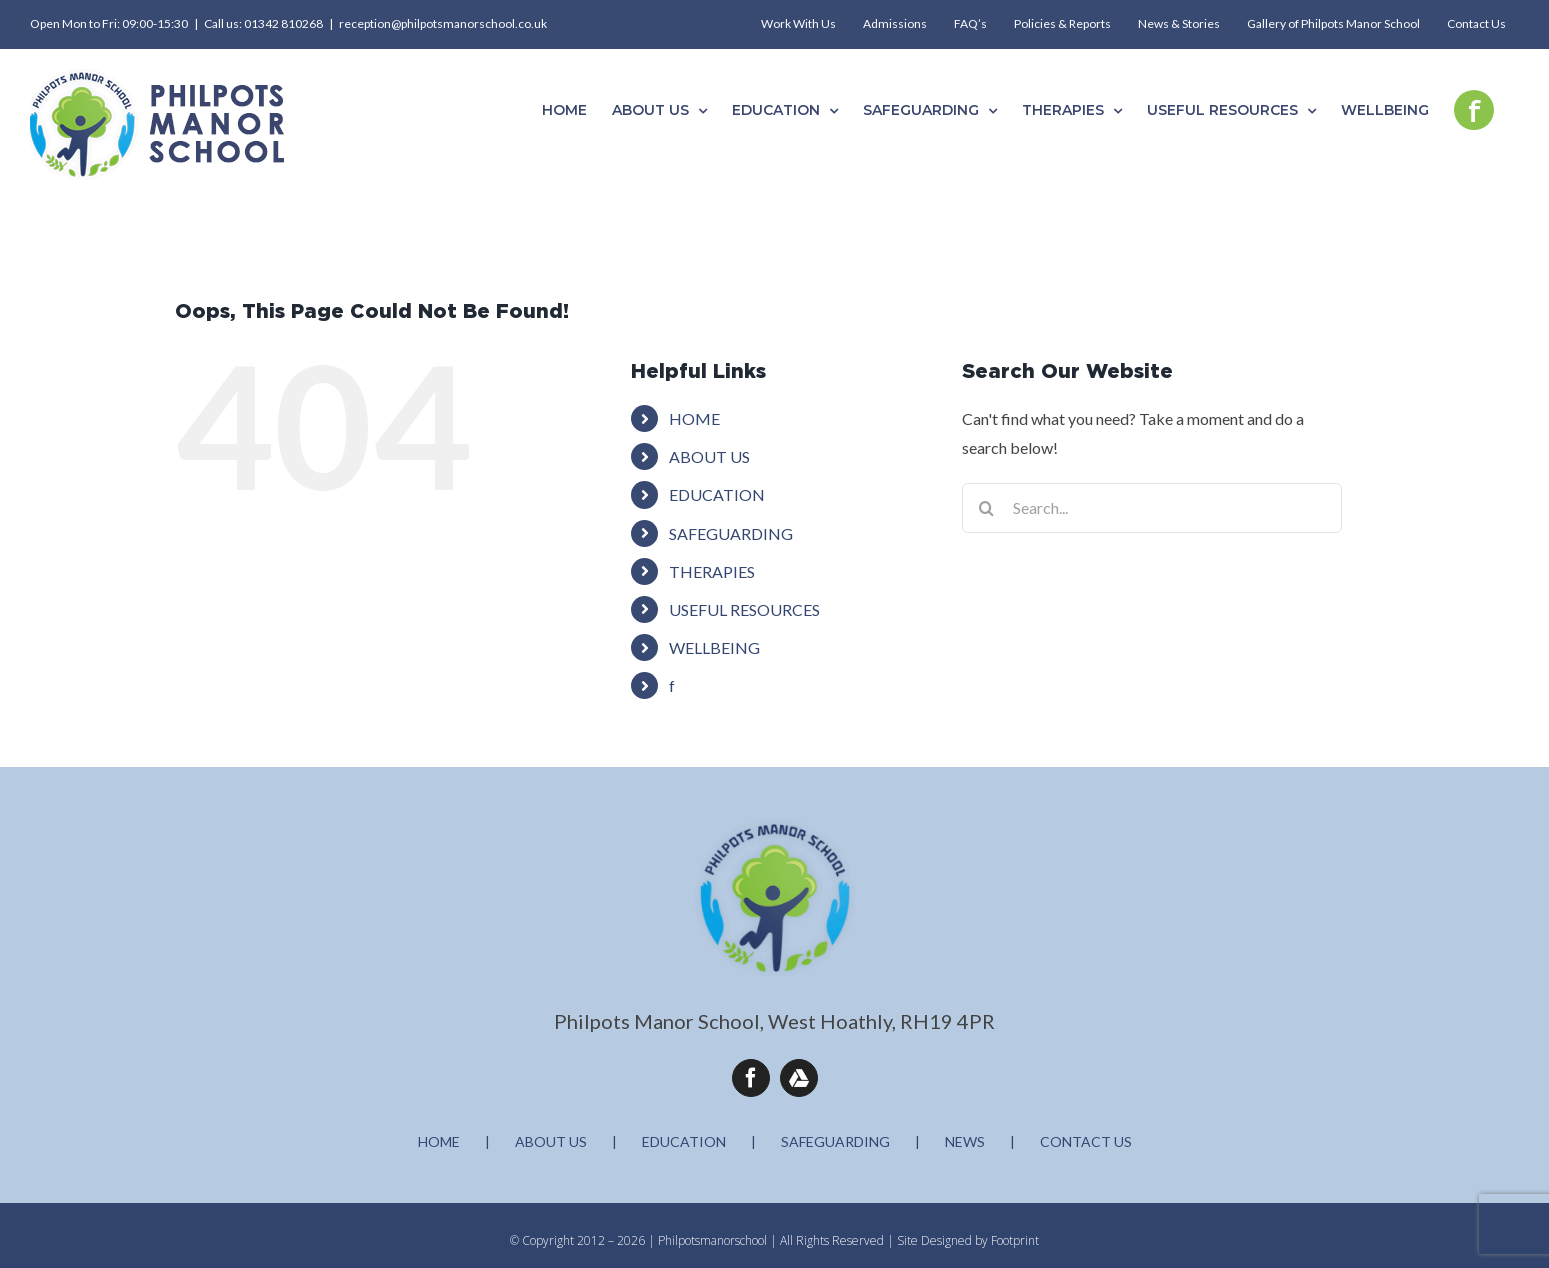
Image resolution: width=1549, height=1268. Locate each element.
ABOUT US (709, 456)
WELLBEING (714, 647)
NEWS (965, 1141)
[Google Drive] (799, 1078)
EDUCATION (717, 494)
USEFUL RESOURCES (744, 609)
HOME (694, 418)
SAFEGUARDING (731, 533)
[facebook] (751, 1078)
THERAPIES (712, 571)
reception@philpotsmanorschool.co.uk (443, 23)
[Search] (987, 508)
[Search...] (1152, 508)
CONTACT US (1086, 1141)
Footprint (1015, 1240)
